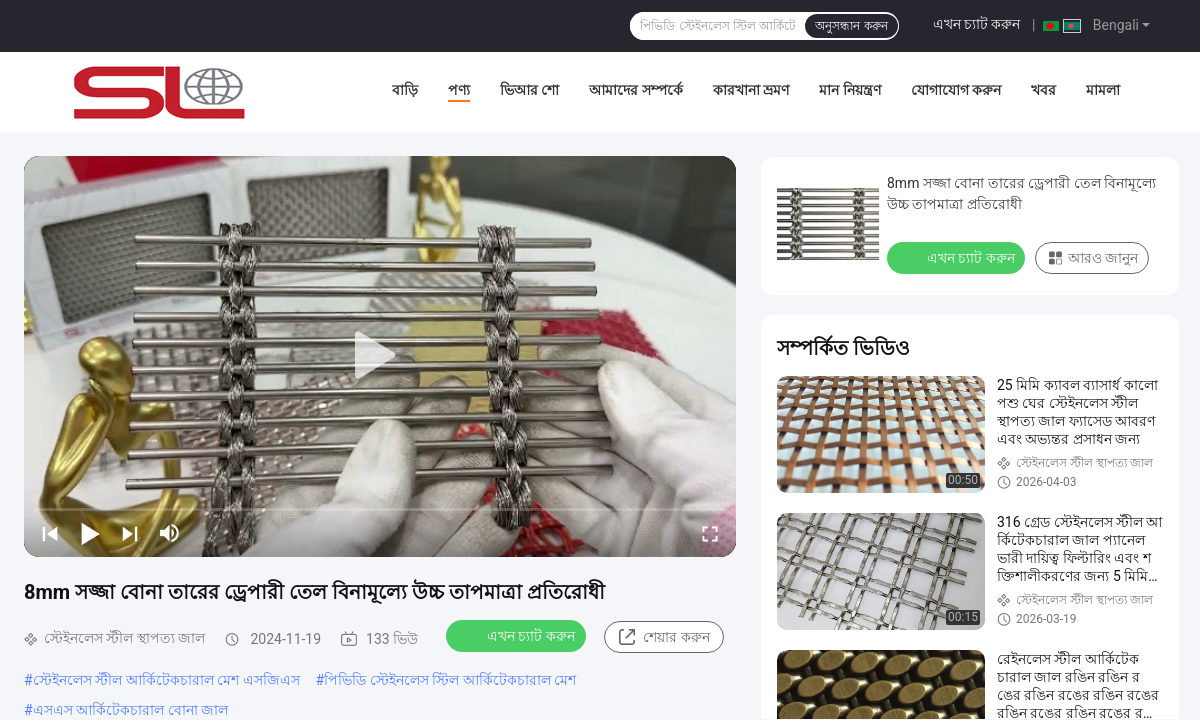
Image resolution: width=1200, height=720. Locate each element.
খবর (1043, 90)
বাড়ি (405, 90)
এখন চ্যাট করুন (977, 24)
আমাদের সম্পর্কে (635, 90)
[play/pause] (90, 533)
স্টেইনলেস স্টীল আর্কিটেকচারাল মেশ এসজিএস (166, 680)
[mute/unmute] (170, 533)
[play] (380, 356)
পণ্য (459, 90)
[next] (130, 533)
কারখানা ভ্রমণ (751, 90)
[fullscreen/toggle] (710, 533)
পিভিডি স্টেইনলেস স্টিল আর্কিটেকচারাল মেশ (450, 680)
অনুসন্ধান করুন (851, 26)
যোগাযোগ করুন (956, 90)
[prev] (50, 533)
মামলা (1103, 90)
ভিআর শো (529, 90)
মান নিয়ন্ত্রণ (849, 90)
